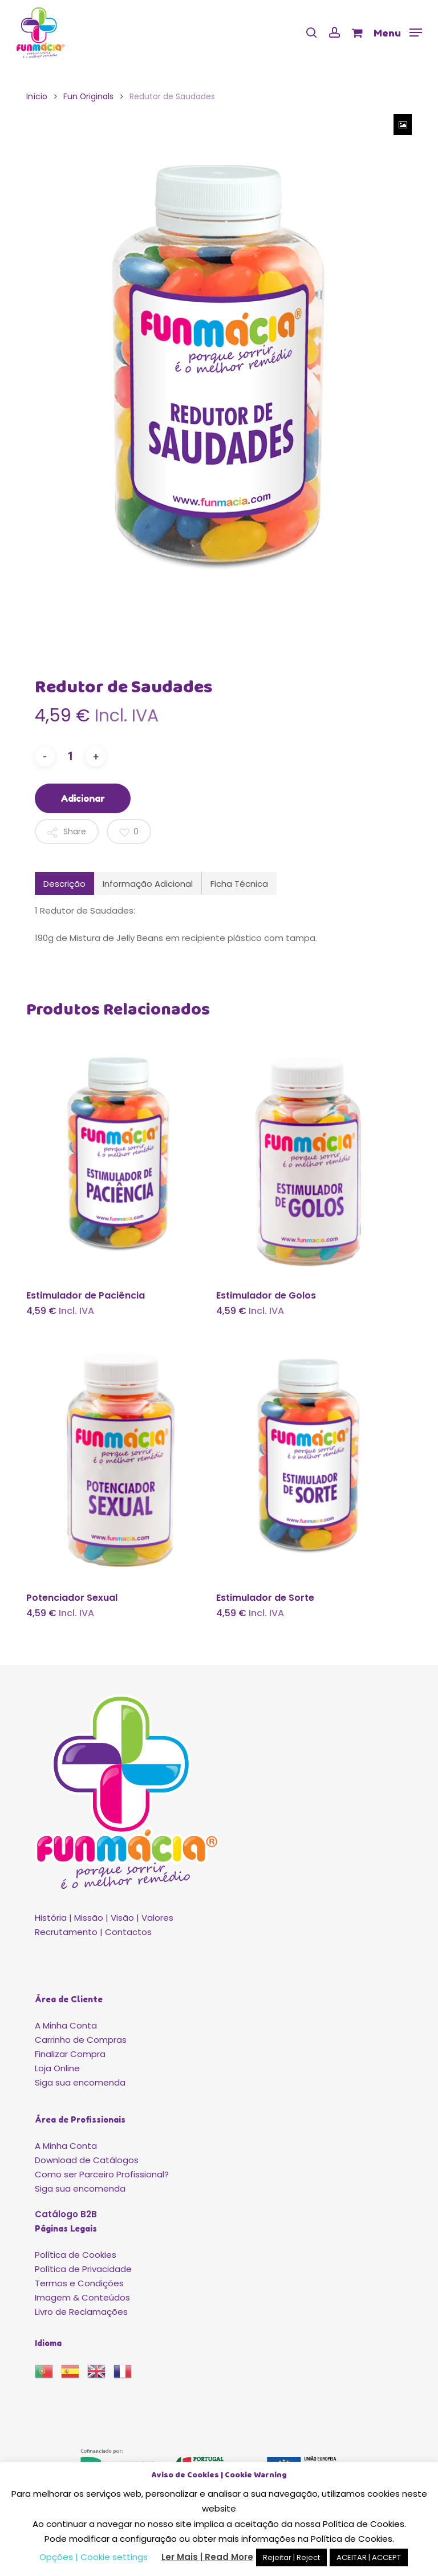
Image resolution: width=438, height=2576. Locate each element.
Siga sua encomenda (80, 2082)
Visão (122, 1918)
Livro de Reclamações (81, 2312)
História (51, 1918)
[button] (398, 32)
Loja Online (57, 2068)
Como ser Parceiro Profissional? (102, 2174)
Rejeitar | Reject (291, 2557)
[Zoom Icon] (403, 124)
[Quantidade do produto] (70, 756)
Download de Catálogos (87, 2160)
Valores (157, 1918)
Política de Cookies (75, 2255)
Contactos (128, 1932)
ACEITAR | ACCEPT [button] (368, 2557)
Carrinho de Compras (81, 2040)
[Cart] (357, 32)
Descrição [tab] (64, 884)
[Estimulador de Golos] (308, 1156)
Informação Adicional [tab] (148, 884)
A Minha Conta (66, 2025)
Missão (88, 1918)
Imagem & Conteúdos (82, 2297)
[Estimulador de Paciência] (118, 1156)
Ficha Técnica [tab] (239, 884)
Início (36, 96)
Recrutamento (66, 1932)
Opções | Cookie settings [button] (93, 2557)
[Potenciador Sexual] (118, 1457)
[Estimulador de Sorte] (308, 1457)
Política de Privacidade (83, 2269)
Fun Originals (88, 96)
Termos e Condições (79, 2283)
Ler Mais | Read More (207, 2557)
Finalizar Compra (70, 2054)
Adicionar (82, 798)
